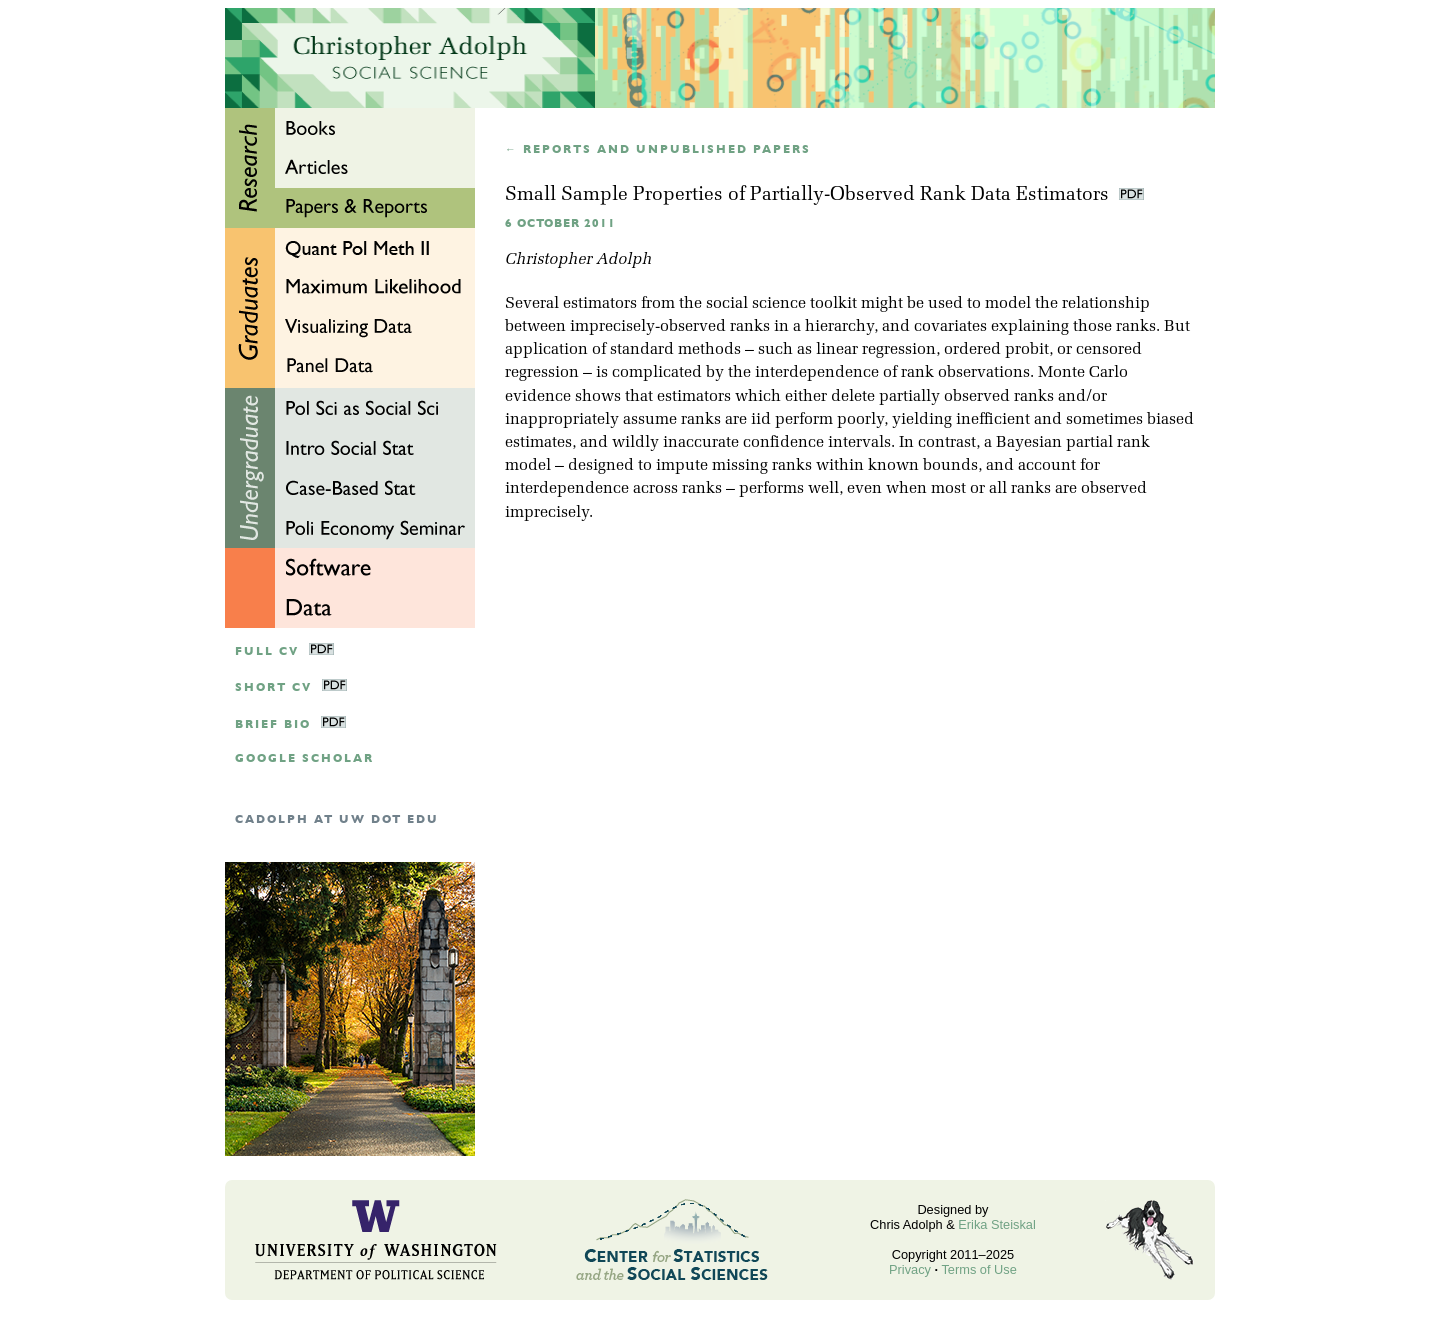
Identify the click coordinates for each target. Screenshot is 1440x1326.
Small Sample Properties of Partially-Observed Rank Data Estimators (809, 195)
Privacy (910, 1269)
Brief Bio (273, 724)
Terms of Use (978, 1269)
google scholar (304, 758)
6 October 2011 (560, 223)
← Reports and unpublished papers (658, 149)
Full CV (267, 651)
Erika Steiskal (997, 1224)
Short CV (273, 687)
